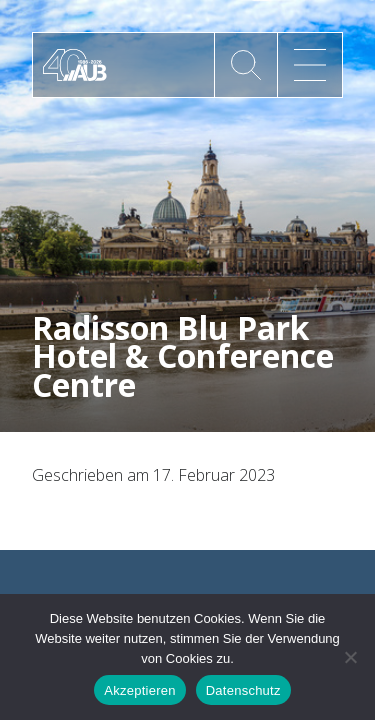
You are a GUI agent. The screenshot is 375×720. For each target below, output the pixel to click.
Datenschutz (243, 690)
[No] (350, 657)
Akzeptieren (139, 690)
